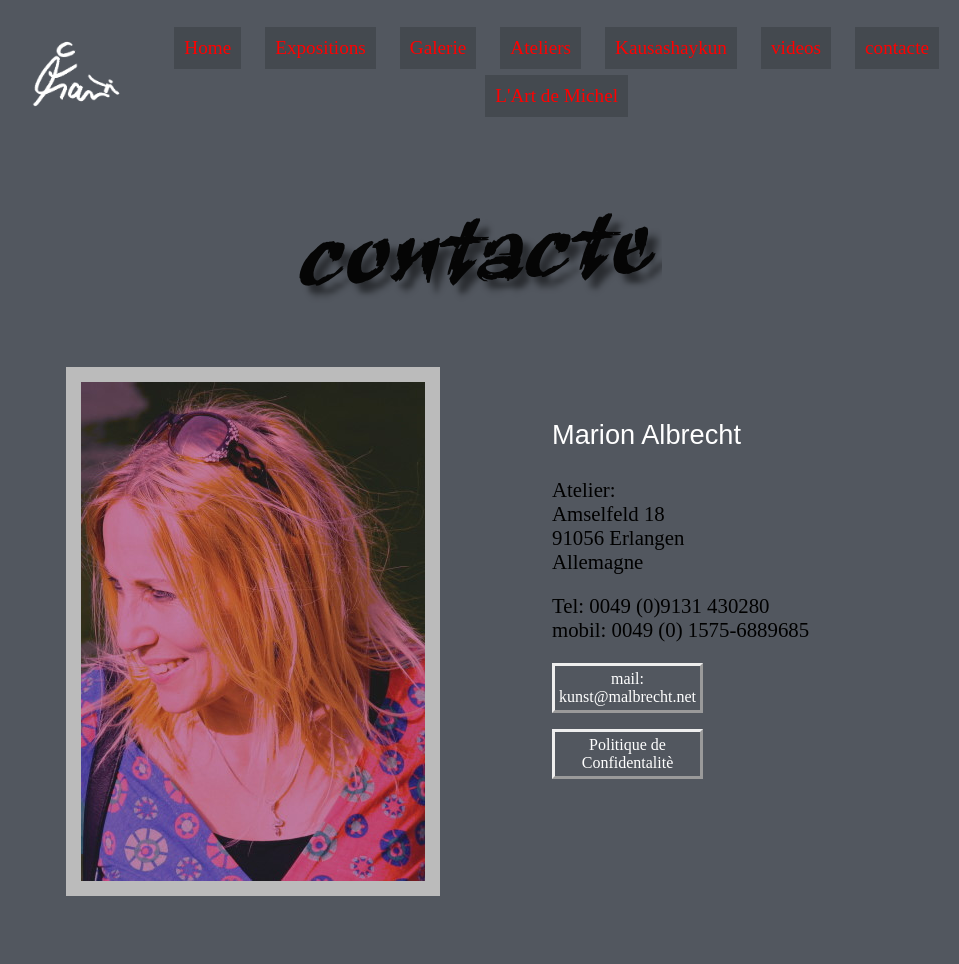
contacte (897, 47)
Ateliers (540, 47)
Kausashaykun (671, 47)
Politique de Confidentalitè (628, 753)
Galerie (438, 47)
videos (796, 47)
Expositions (320, 47)
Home (207, 47)
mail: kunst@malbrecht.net (627, 687)
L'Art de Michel (556, 95)
